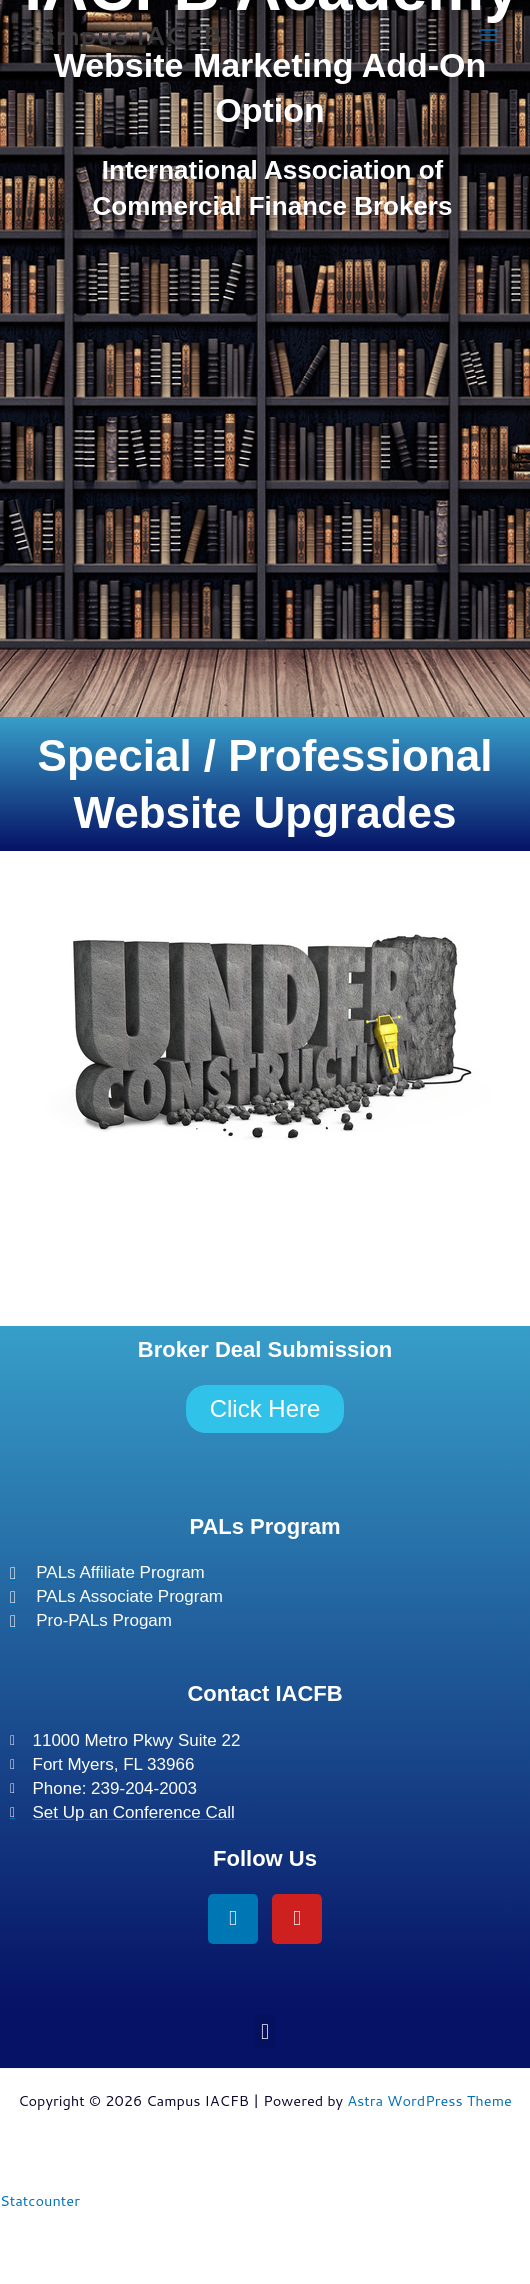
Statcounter (40, 2200)
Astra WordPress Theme (429, 2100)
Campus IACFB (121, 35)
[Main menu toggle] (489, 35)
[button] (264, 2031)
